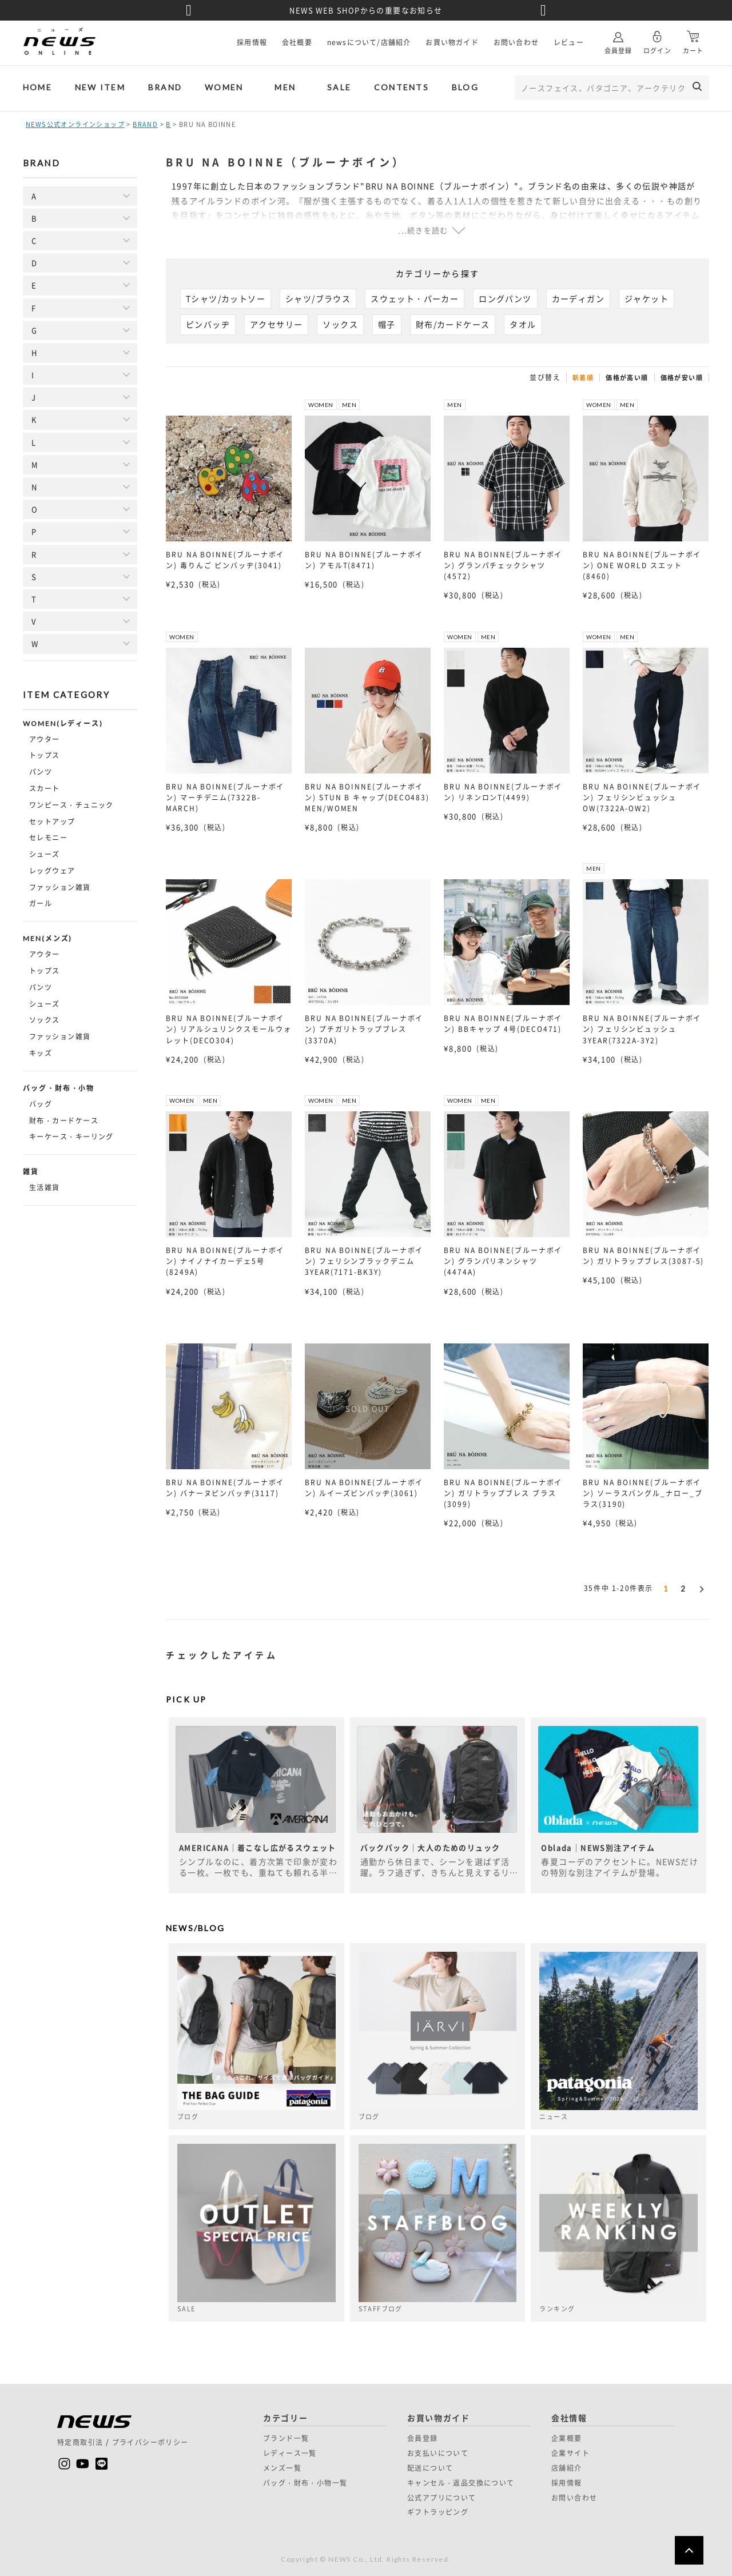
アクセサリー (276, 324)
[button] (700, 1587)
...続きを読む (423, 230)
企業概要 (566, 2438)
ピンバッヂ (208, 324)
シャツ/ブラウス (318, 298)
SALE (339, 87)
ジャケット (646, 298)
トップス (44, 755)
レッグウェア (52, 871)
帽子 (387, 324)
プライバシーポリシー (150, 2442)
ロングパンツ (505, 298)
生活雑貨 (44, 1187)
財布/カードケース (453, 324)
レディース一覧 (290, 2453)
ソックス (44, 1020)
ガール (40, 903)
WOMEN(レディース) (63, 723)
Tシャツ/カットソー (225, 298)
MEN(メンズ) (47, 938)
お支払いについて (437, 2453)
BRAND (165, 87)
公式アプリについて (441, 2498)
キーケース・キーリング (71, 1136)
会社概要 (297, 42)
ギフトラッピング (437, 2512)
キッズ (40, 1053)
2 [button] (683, 1588)
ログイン (657, 38)
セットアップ (52, 821)
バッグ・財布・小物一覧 (305, 2483)
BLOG (465, 87)
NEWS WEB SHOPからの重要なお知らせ (365, 10)
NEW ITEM (100, 87)
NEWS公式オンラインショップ (75, 124)
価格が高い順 (627, 377)
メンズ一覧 (282, 2468)
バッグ (40, 1104)
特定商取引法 (80, 2442)
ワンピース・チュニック (71, 805)
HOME (37, 87)
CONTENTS (401, 87)
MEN (285, 87)
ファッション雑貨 (60, 887)
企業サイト (570, 2453)
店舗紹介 (566, 2468)
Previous (188, 10)
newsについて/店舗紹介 (369, 42)
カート (693, 38)
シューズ (44, 854)
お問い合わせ (516, 42)
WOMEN (224, 87)
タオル (523, 324)
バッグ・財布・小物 (58, 1088)
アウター (44, 739)
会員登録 (618, 38)
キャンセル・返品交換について (461, 2483)
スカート (44, 788)
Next (543, 10)
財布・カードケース (63, 1120)
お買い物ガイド (451, 42)
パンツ (40, 772)
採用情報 (252, 42)
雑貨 (31, 1172)
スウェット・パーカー (415, 298)
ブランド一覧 (286, 2438)
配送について (430, 2468)
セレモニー (48, 837)
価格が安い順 (682, 377)
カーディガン (578, 298)
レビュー (569, 42)
